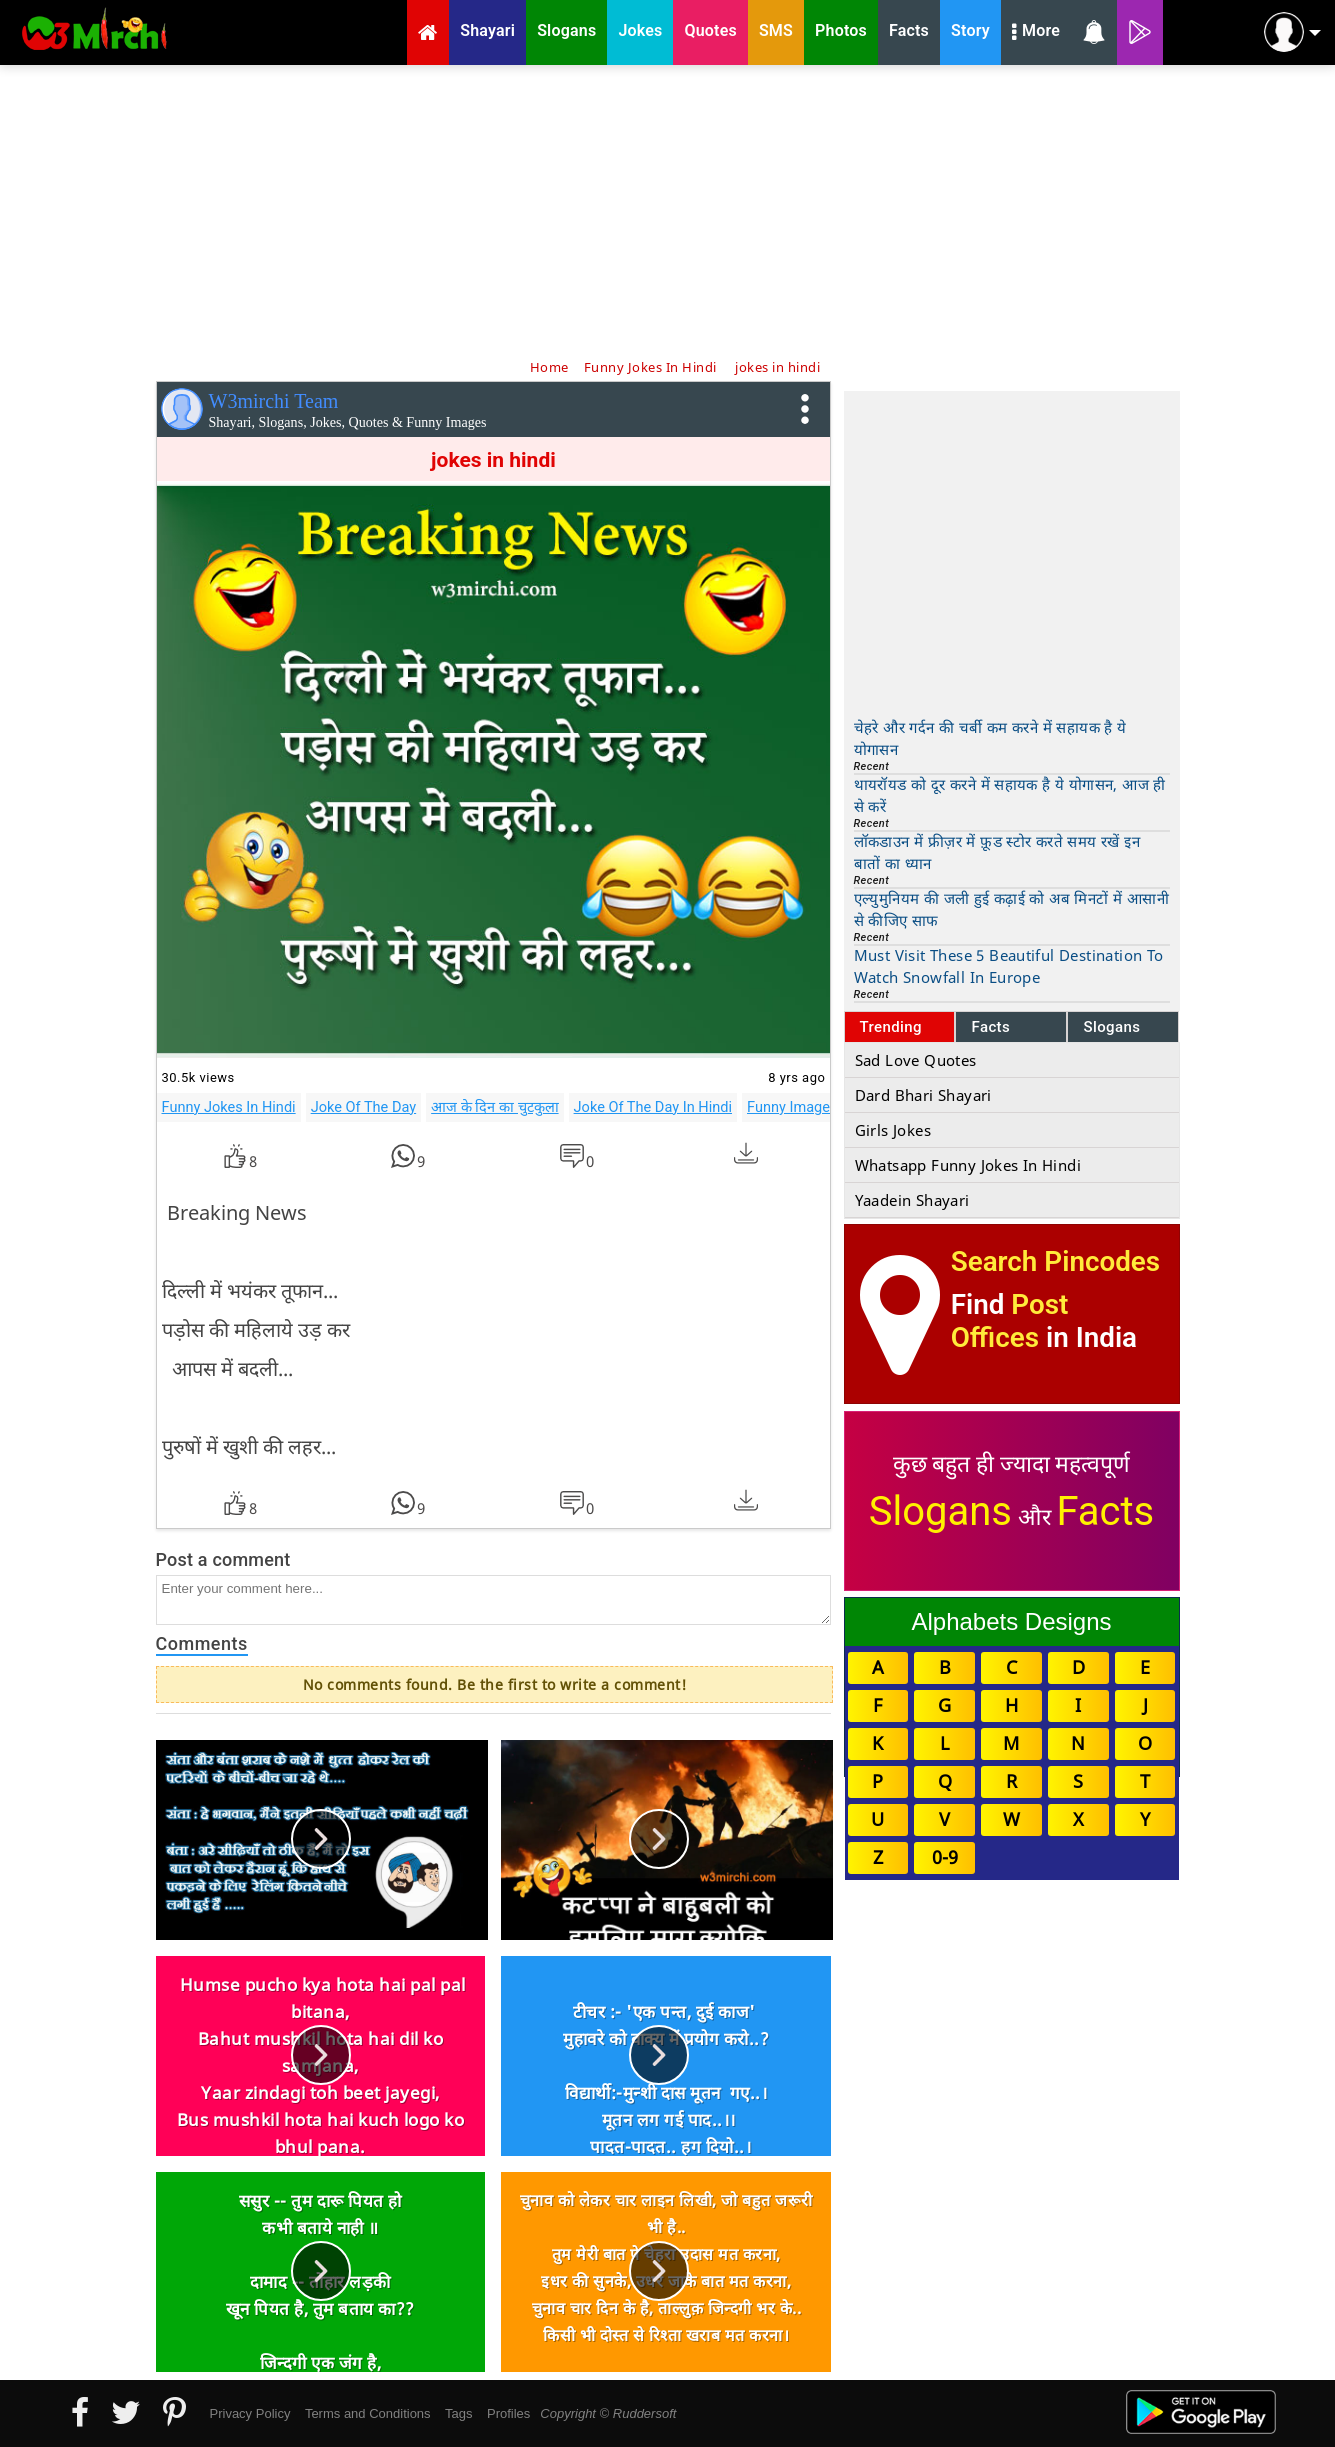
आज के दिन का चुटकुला (494, 1107)
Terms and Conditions (368, 2413)
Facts (990, 1027)
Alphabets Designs (1011, 1621)
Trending (891, 1027)
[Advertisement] (668, 210)
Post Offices (1010, 1321)
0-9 (945, 1857)
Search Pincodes (1055, 1261)
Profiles (508, 2413)
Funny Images (792, 1107)
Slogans (1111, 1027)
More (1036, 33)
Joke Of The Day (364, 1107)
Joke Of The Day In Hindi (653, 1107)
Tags (458, 2413)
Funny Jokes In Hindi (229, 1107)
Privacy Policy (250, 2413)
